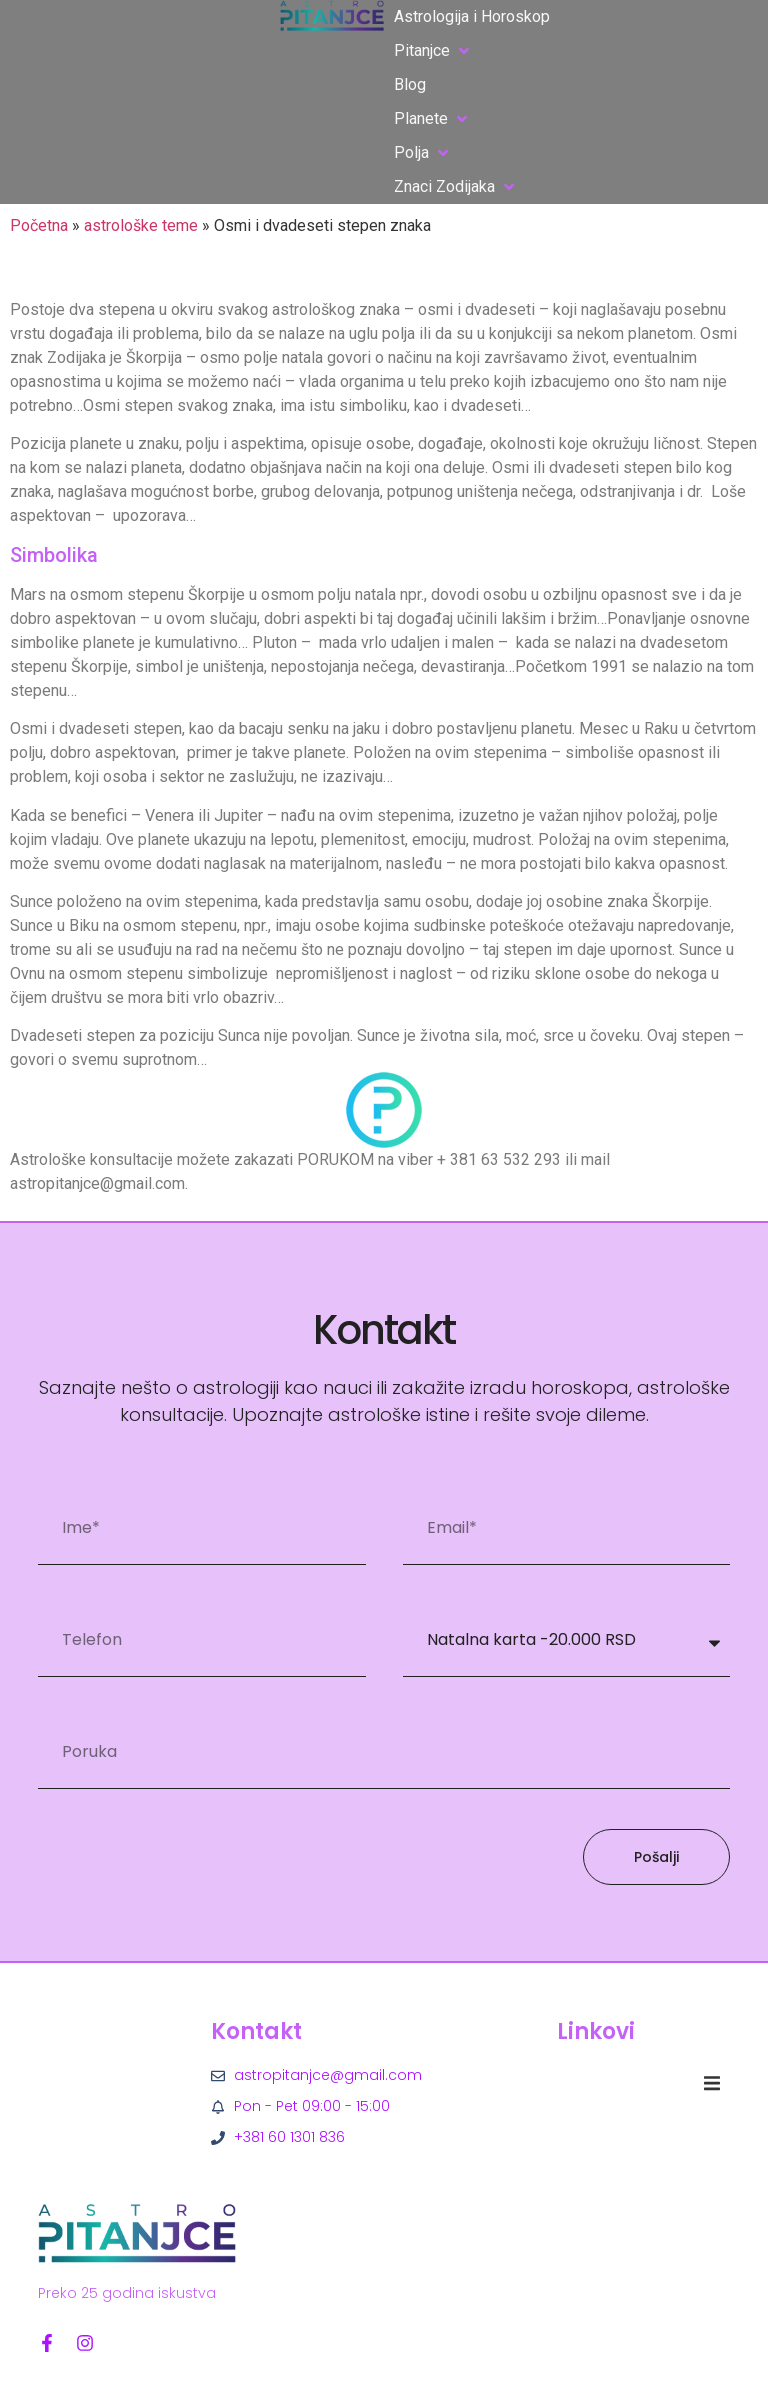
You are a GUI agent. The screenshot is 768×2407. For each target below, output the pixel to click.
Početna (39, 225)
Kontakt (256, 2031)
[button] (433, 51)
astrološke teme (141, 225)
